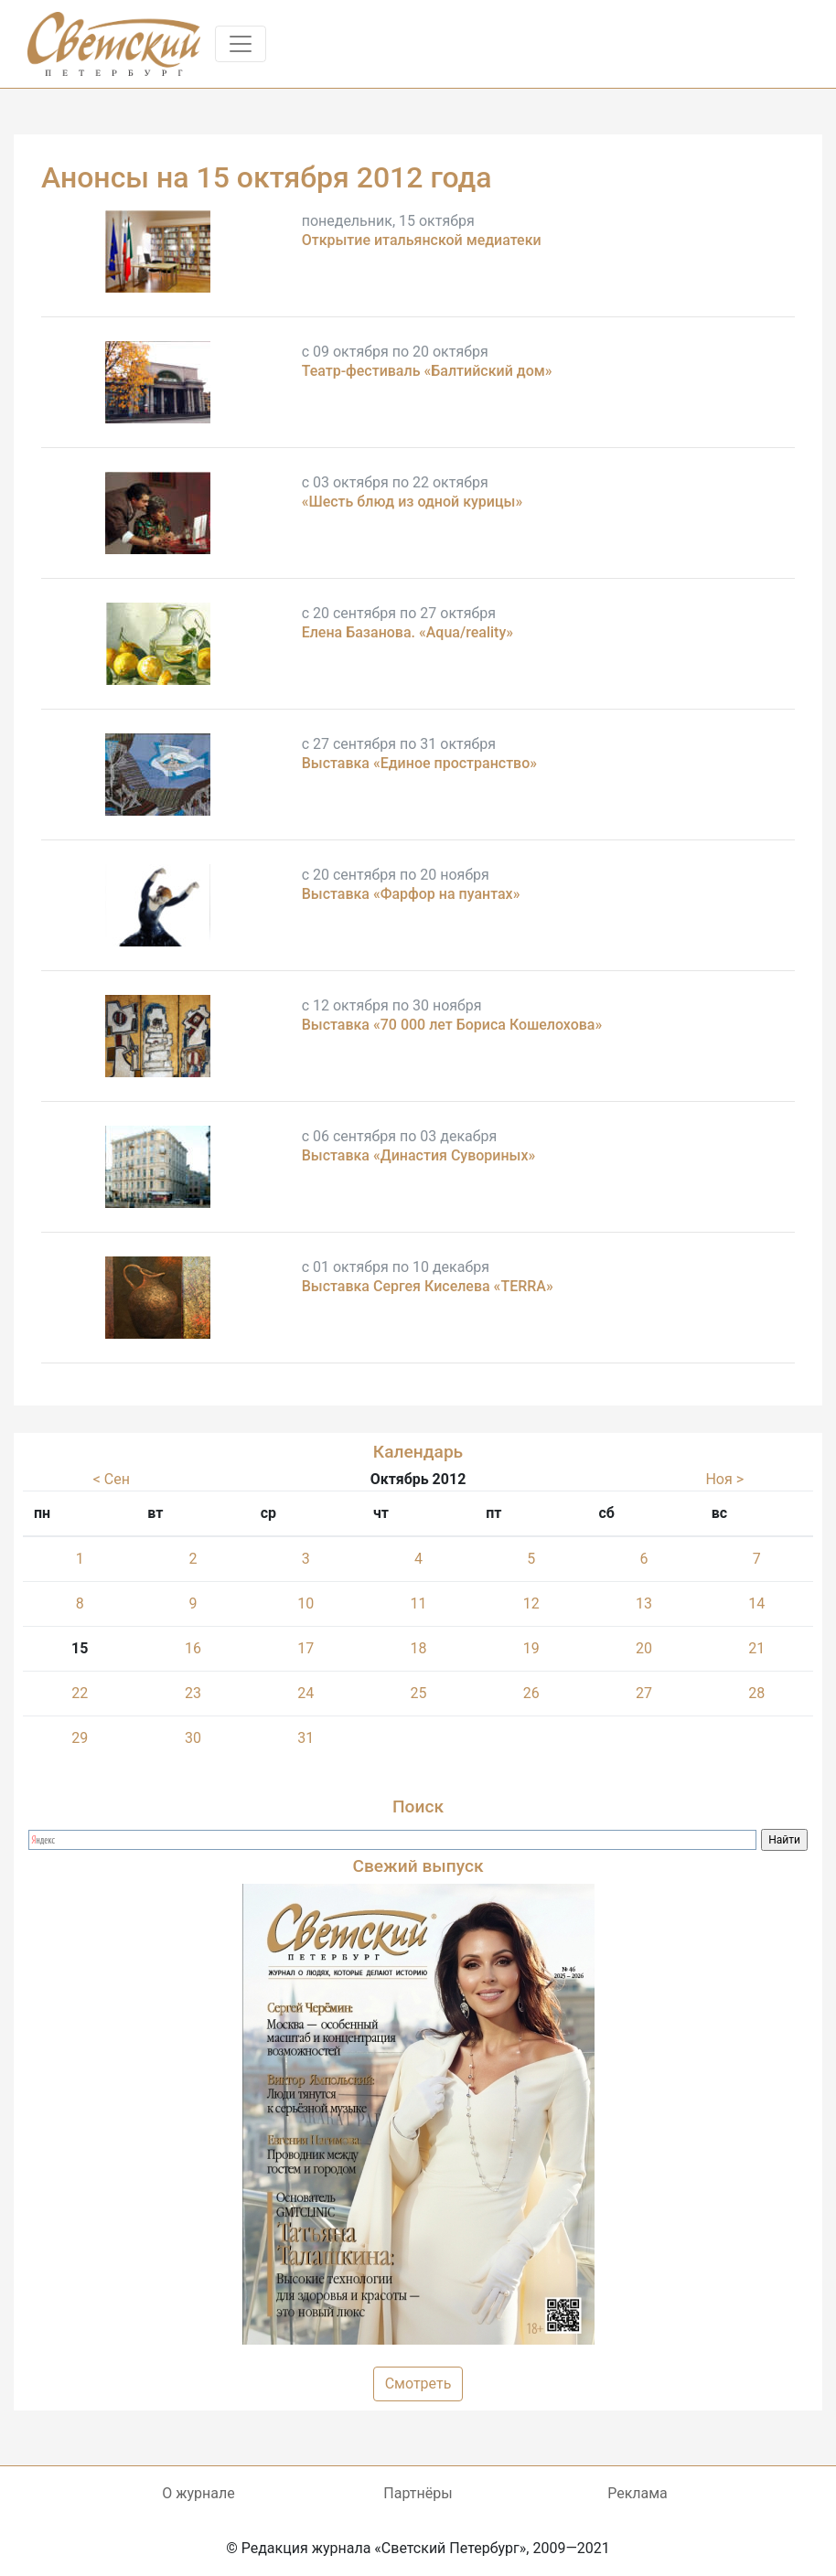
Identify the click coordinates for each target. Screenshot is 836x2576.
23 (193, 1693)
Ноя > (724, 1479)
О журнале (198, 2493)
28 (756, 1693)
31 (305, 1738)
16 (193, 1648)
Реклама (637, 2493)
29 (79, 1738)
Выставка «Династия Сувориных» (419, 1155)
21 (756, 1648)
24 (305, 1693)
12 (531, 1603)
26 (531, 1693)
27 (644, 1693)
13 (644, 1603)
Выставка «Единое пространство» (419, 763)
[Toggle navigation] (240, 44)
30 (193, 1738)
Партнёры (417, 2493)
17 (305, 1648)
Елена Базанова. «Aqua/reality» (407, 632)
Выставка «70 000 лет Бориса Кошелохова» (452, 1024)
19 (531, 1648)
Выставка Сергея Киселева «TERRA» (427, 1286)
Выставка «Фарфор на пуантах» (411, 894)
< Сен (111, 1479)
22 (79, 1693)
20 (644, 1648)
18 (419, 1648)
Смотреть (418, 2383)
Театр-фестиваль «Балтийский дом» (427, 370)
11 (419, 1603)
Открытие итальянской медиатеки (421, 240)
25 (419, 1693)
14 (756, 1603)
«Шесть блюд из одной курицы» (412, 501)
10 (305, 1603)
